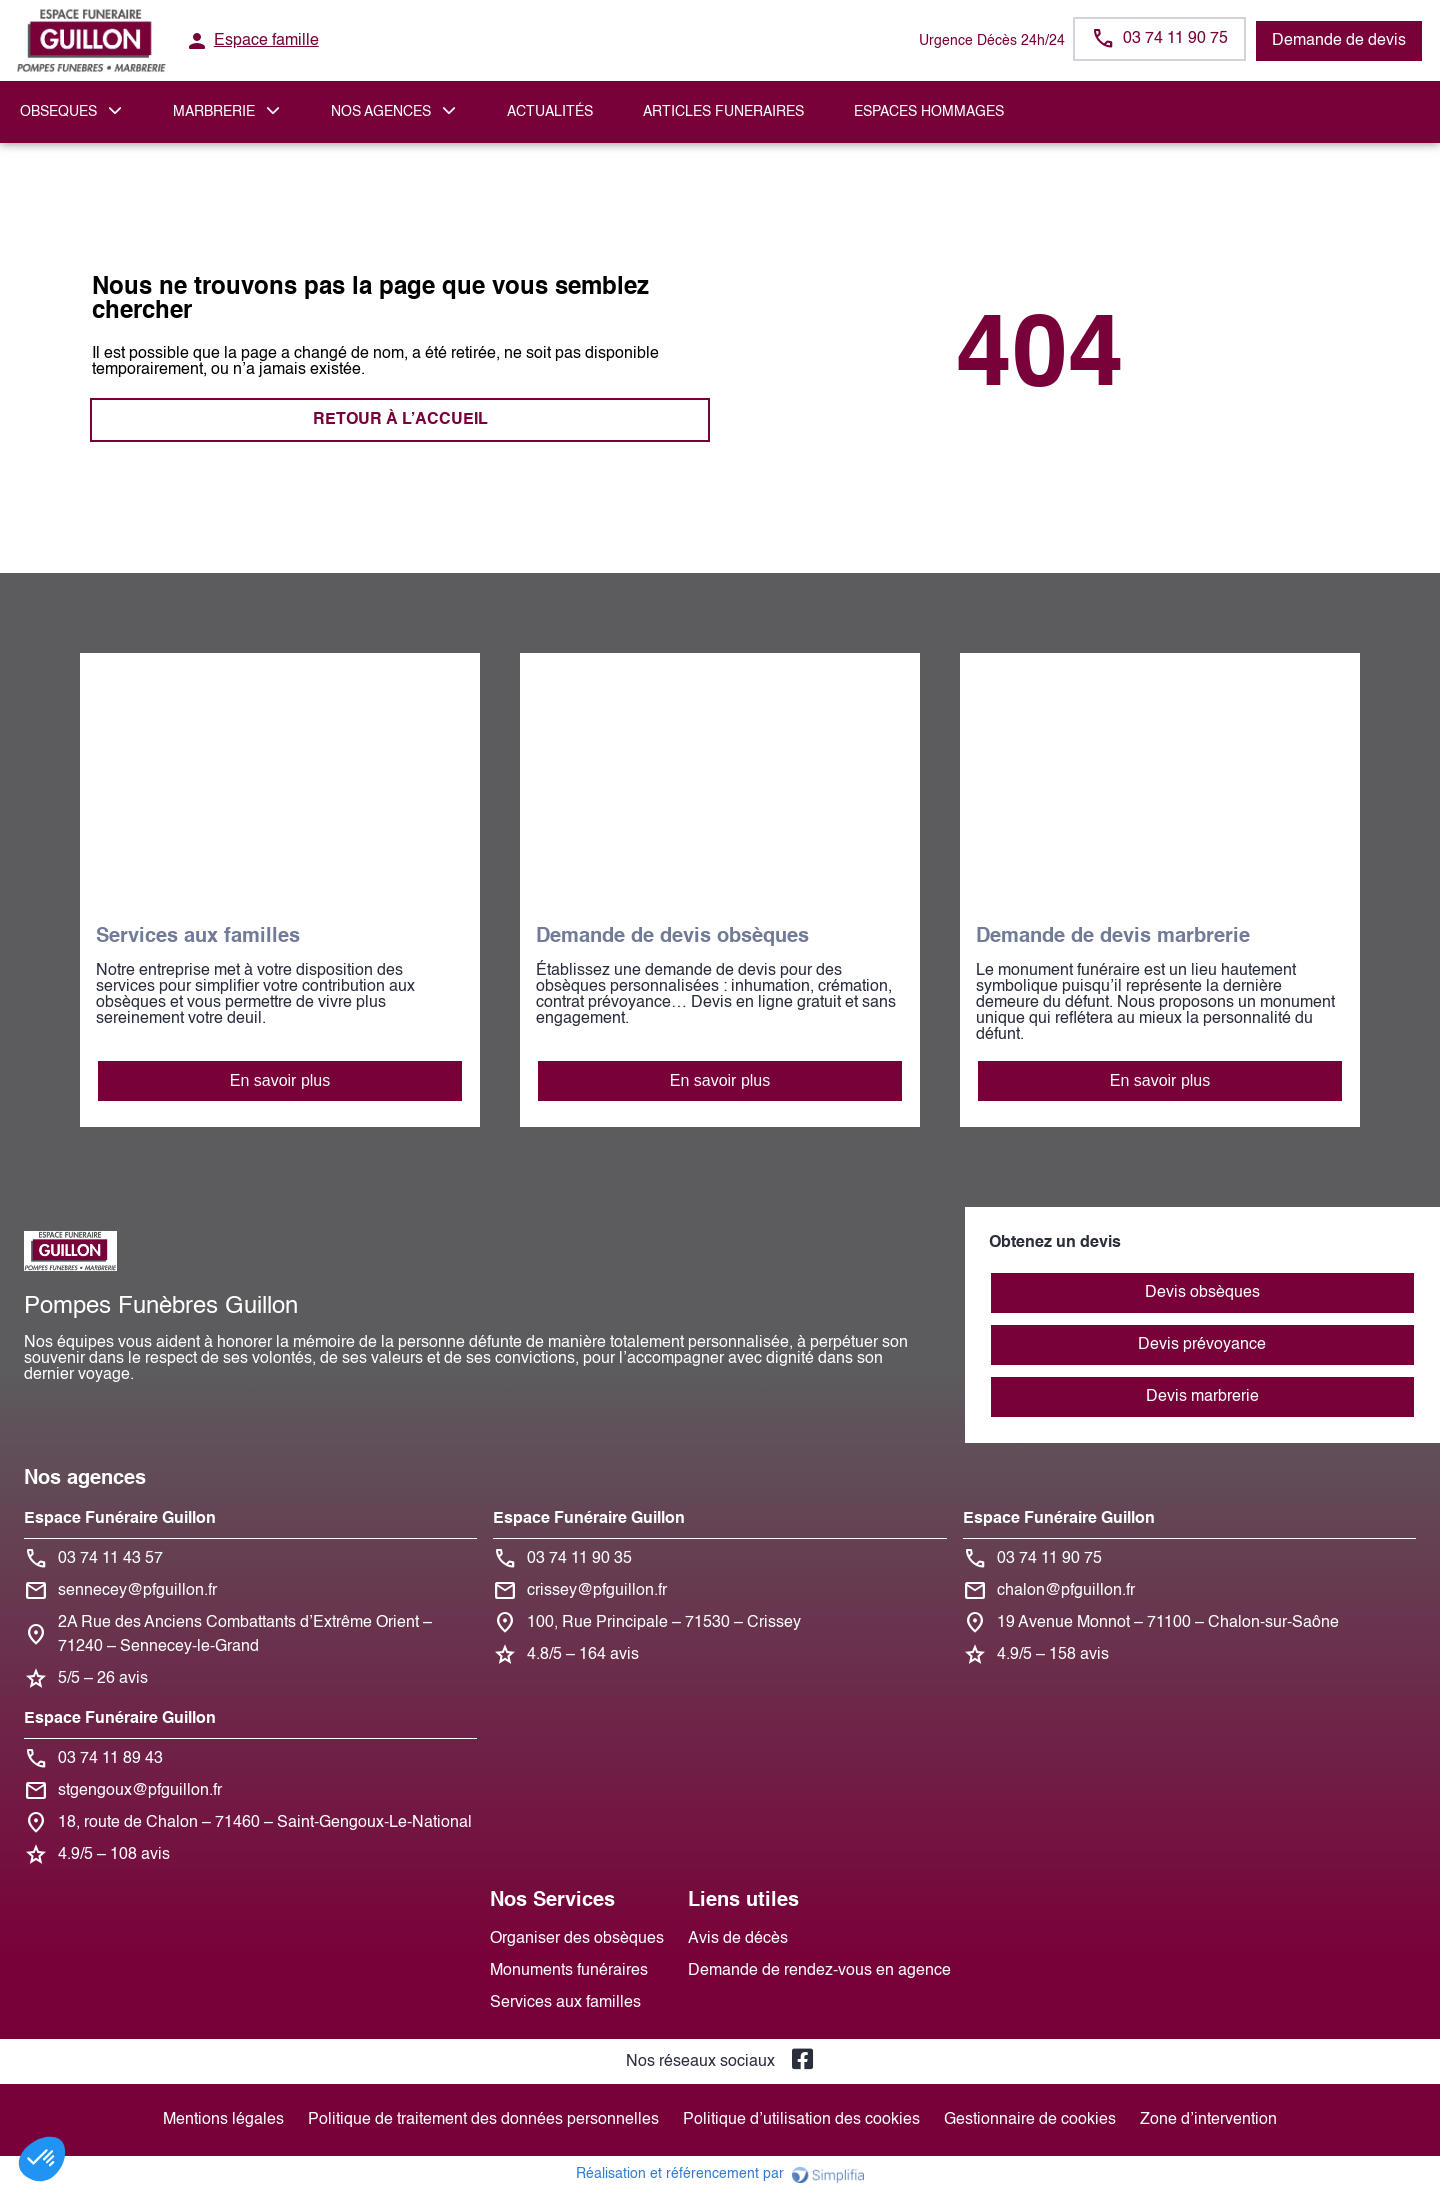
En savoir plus (280, 1080)
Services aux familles (565, 2003)
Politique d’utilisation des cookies (801, 2120)
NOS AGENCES (381, 112)
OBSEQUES (58, 112)
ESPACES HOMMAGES (929, 112)
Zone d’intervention (1208, 2120)
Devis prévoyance (1202, 1345)
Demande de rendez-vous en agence (819, 1971)
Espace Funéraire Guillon (120, 1519)
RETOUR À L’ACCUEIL (400, 420)
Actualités (550, 112)
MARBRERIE (214, 112)
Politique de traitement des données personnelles (483, 2120)
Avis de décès (738, 1939)
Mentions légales (223, 2120)
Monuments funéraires (569, 1971)
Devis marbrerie (1202, 1397)
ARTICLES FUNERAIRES (723, 112)
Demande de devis (1339, 41)
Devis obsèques (1202, 1293)
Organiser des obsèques (577, 1939)
